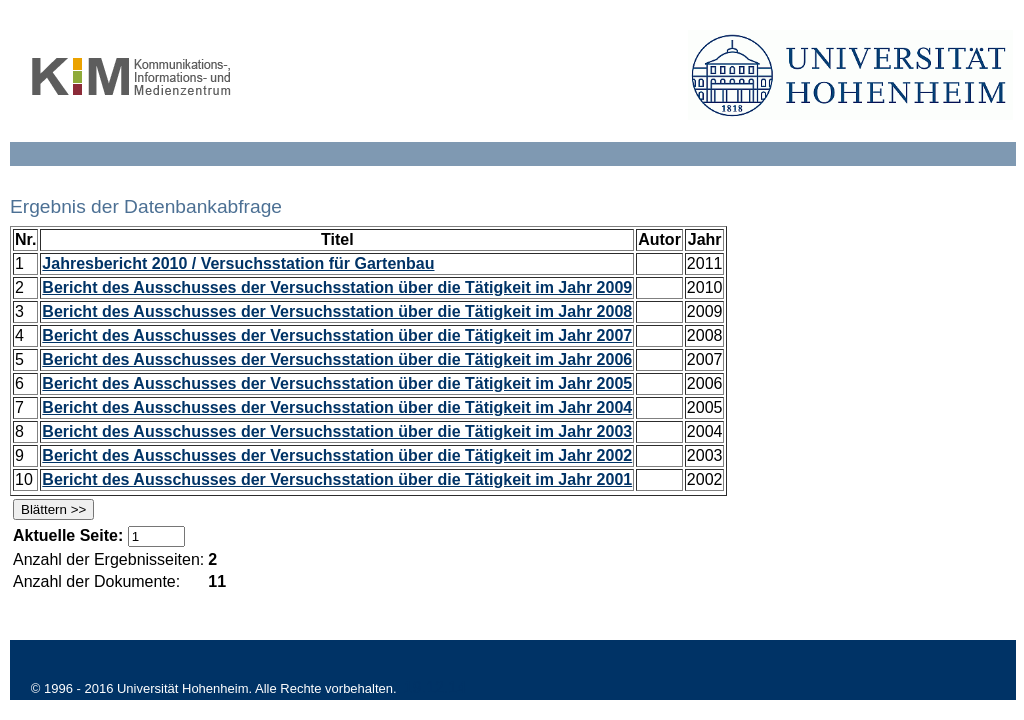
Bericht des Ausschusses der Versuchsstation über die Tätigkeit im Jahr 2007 (337, 335)
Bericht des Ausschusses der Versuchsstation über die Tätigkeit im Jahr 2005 (337, 383)
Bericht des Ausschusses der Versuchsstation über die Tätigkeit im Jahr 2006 (337, 359)
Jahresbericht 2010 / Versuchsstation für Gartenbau (238, 263)
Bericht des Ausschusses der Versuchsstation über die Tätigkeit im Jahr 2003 (337, 431)
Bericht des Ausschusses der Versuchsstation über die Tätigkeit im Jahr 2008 (337, 311)
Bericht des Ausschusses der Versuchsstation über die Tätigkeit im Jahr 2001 (337, 479)
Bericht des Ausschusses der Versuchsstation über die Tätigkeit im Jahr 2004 (337, 407)
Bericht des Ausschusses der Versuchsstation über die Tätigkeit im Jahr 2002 (337, 455)
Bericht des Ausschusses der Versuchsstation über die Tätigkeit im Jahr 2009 (337, 287)
